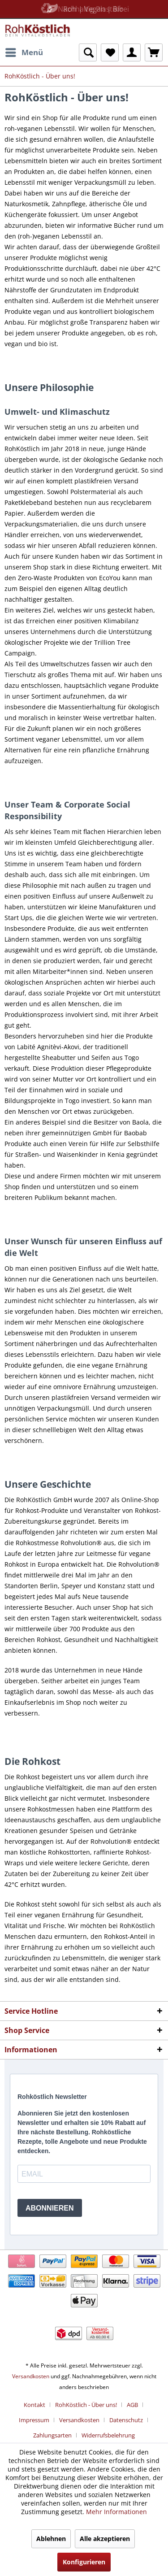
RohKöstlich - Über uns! (86, 2405)
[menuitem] (23, 52)
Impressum (34, 2420)
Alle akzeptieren (105, 2538)
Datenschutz (126, 2420)
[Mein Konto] (132, 52)
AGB (132, 2405)
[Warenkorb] (154, 52)
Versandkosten (30, 2376)
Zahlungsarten (52, 2435)
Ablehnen (51, 2538)
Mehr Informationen (116, 2511)
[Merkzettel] (110, 52)
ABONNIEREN (50, 2208)
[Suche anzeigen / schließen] (88, 52)
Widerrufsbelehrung (108, 2435)
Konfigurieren (84, 2562)
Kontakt (34, 2405)
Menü (24, 51)
